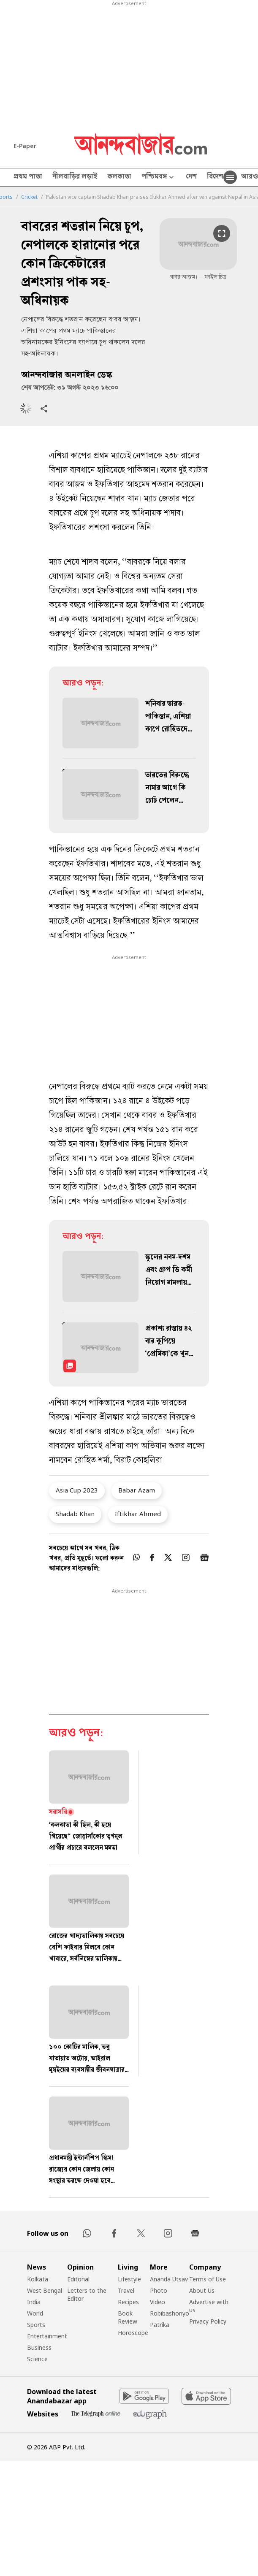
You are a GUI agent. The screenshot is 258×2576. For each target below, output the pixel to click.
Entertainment (47, 2336)
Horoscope (133, 2333)
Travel (126, 2290)
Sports (36, 2325)
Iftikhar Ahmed (138, 1513)
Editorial (78, 2279)
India (34, 2302)
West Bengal (44, 2290)
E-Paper (25, 146)
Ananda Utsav (169, 2279)
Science (37, 2359)
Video (157, 2302)
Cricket (29, 197)
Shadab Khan (75, 1513)
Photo (158, 2290)
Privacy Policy (207, 2321)
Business (39, 2347)
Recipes (128, 2302)
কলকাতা (119, 177)
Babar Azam (136, 1490)
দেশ (191, 177)
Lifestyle (129, 2279)
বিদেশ (215, 177)
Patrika (159, 2325)
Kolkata (37, 2279)
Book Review (127, 2317)
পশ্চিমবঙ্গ (158, 177)
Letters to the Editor (86, 2294)
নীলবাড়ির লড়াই (74, 177)
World (35, 2313)
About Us (202, 2290)
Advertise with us (208, 2306)
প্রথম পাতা (28, 177)
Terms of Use (207, 2279)
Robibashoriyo (169, 2313)
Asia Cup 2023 (77, 1490)
